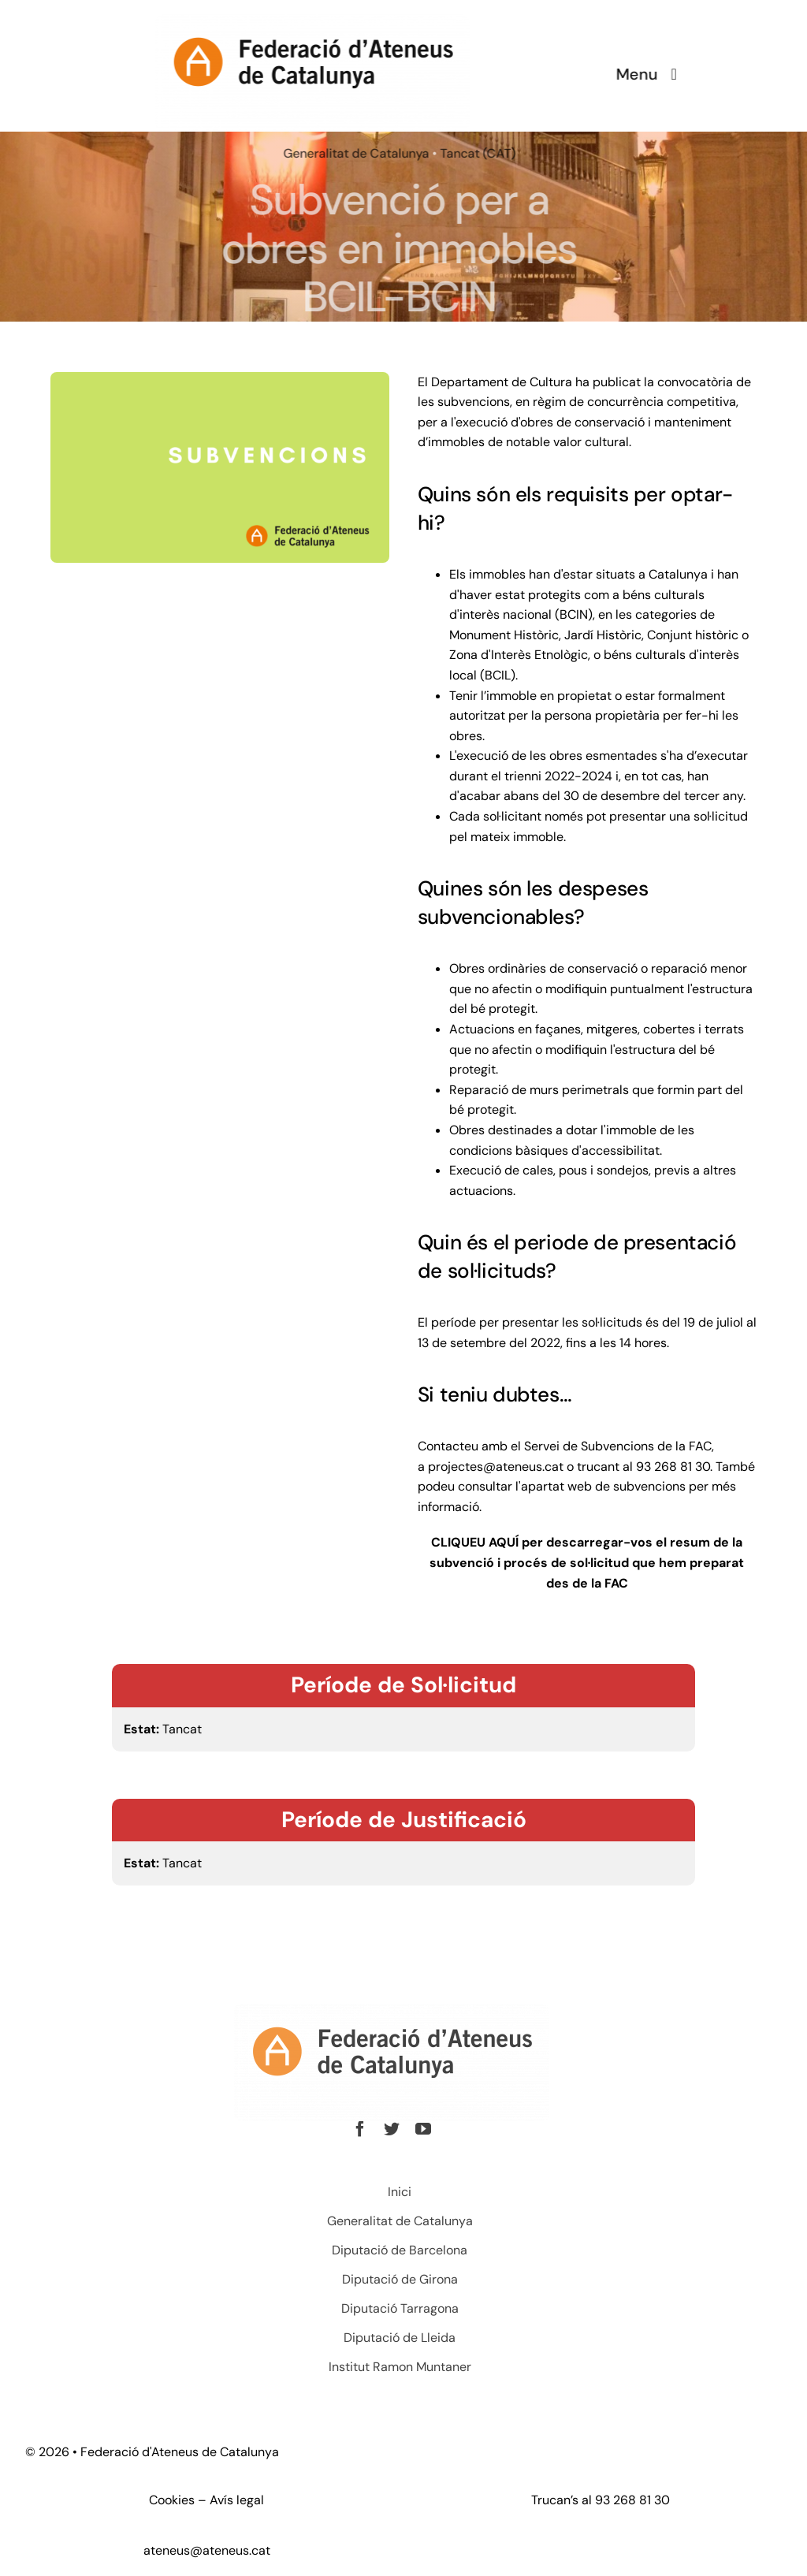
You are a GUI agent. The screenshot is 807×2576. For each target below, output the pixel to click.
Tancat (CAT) (475, 153)
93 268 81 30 (632, 2500)
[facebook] (356, 2129)
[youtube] (419, 2129)
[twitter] (388, 2129)
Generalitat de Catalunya (353, 153)
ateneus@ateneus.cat (206, 2550)
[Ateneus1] (311, 20)
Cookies (172, 2500)
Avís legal (237, 2500)
